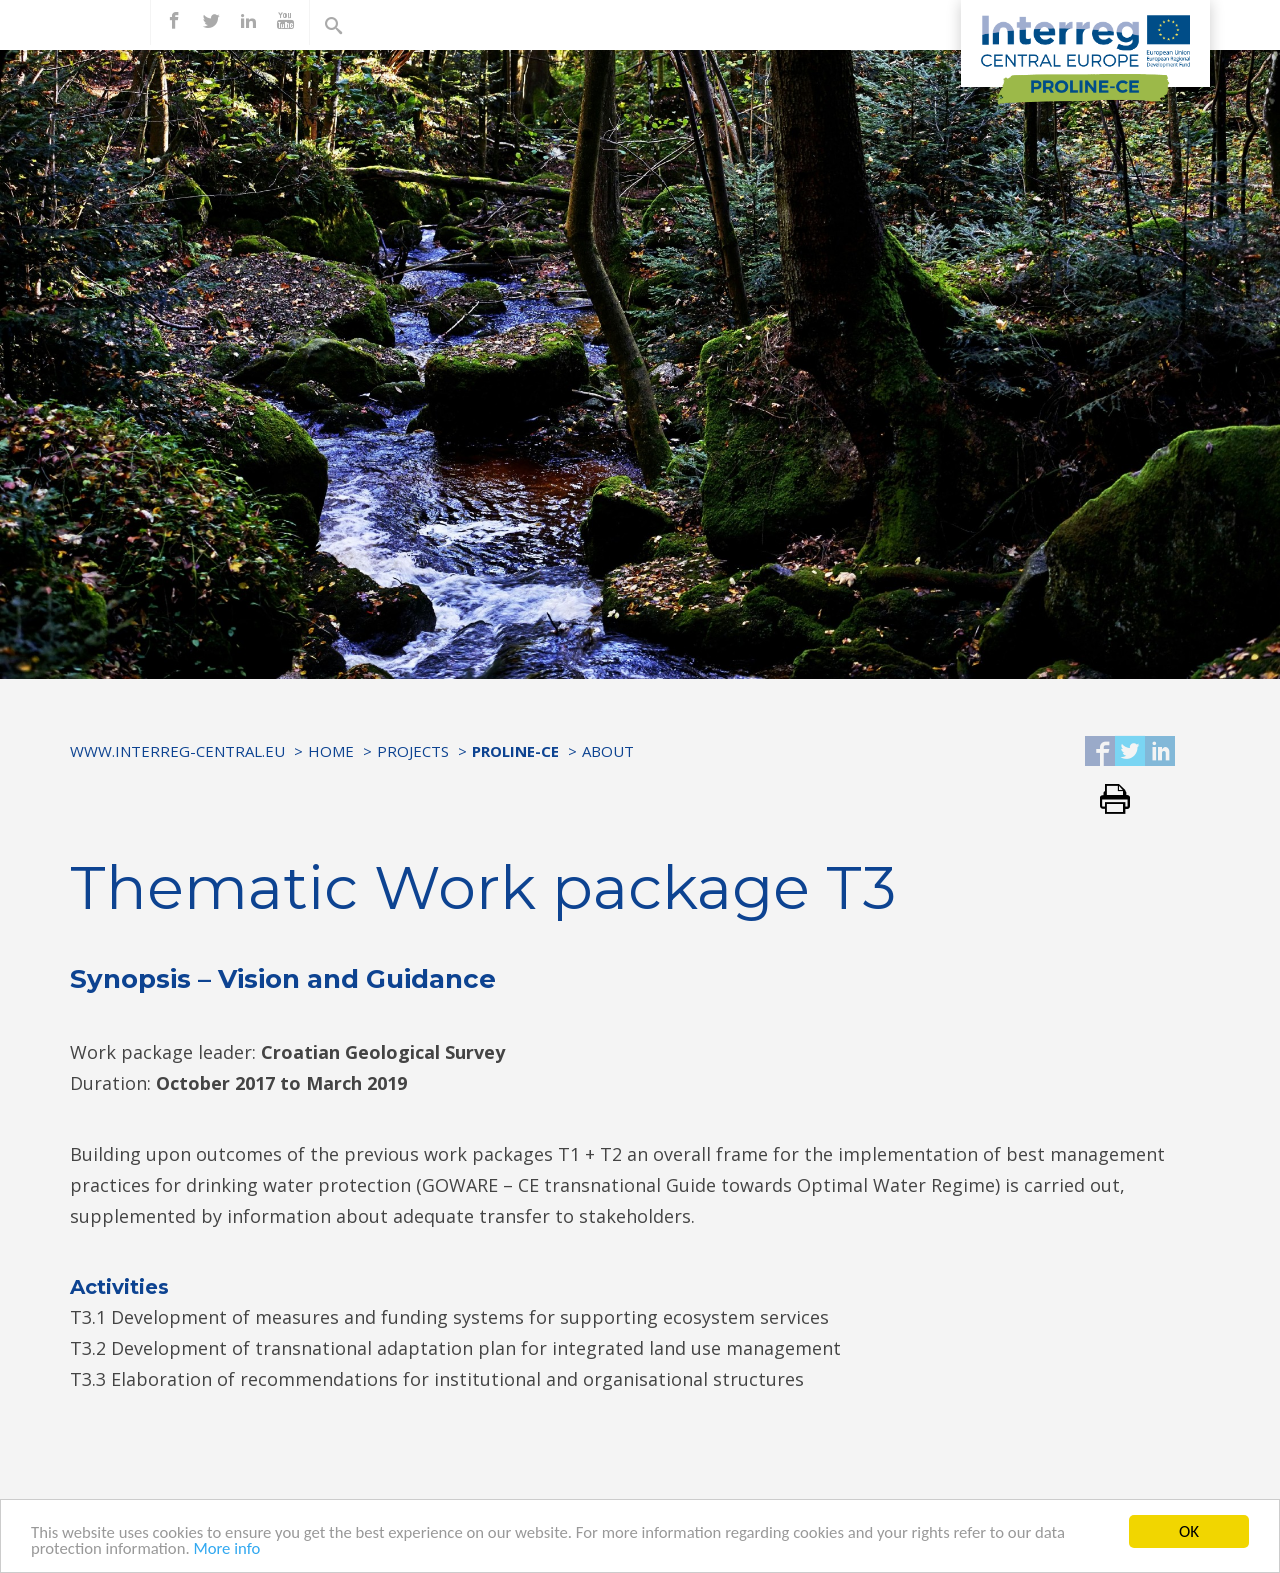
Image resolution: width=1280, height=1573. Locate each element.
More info (230, 1551)
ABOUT (608, 751)
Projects (413, 751)
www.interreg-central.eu (177, 751)
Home (331, 751)
